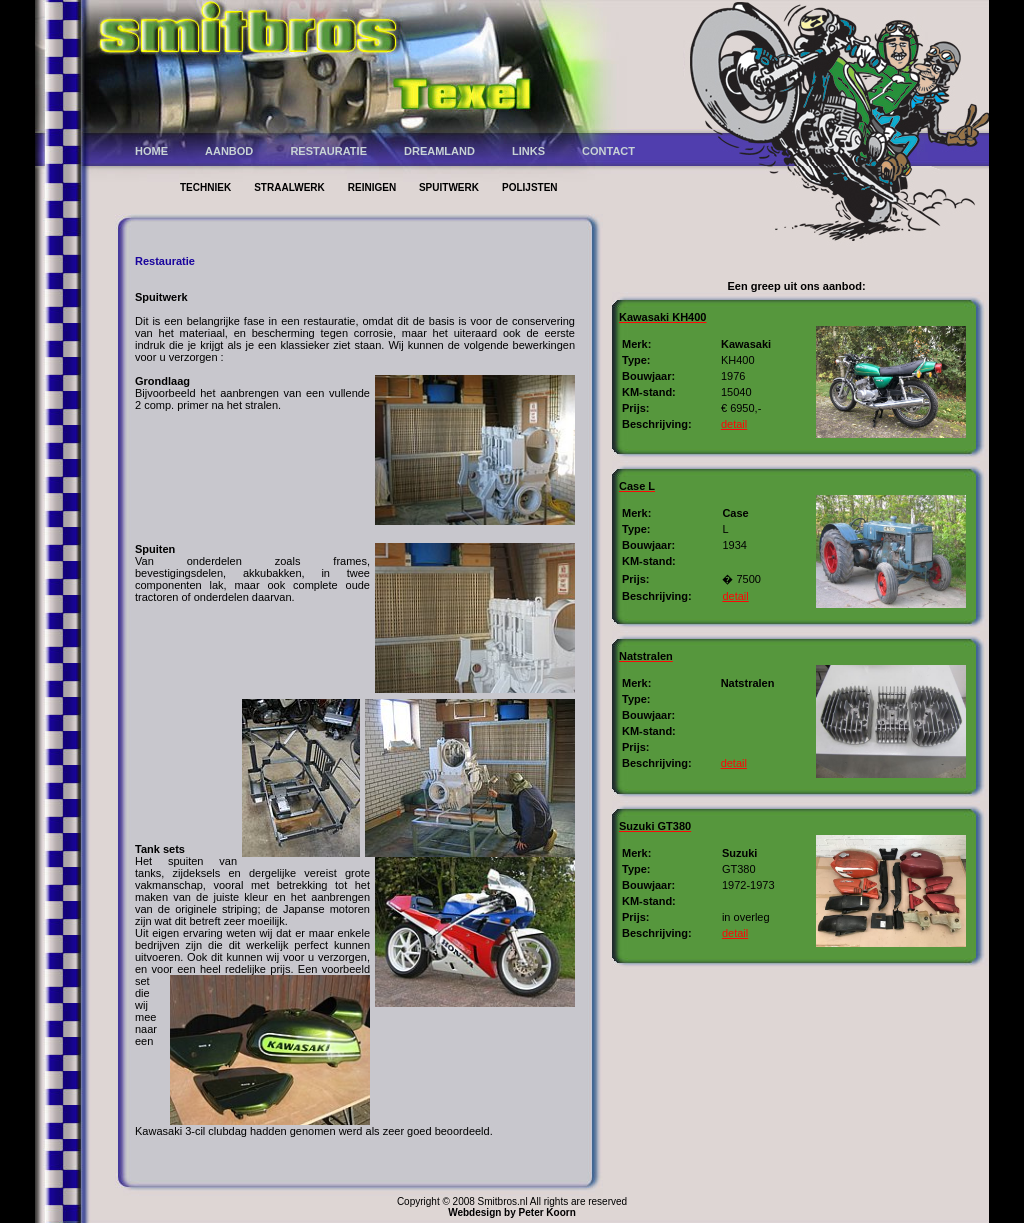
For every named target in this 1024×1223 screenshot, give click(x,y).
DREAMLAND (439, 151)
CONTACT (608, 151)
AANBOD (229, 151)
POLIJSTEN (530, 187)
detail (734, 424)
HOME (151, 151)
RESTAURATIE (328, 151)
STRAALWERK (289, 187)
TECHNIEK (205, 187)
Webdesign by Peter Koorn (512, 1212)
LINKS (528, 151)
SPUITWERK (449, 187)
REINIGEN (373, 187)
